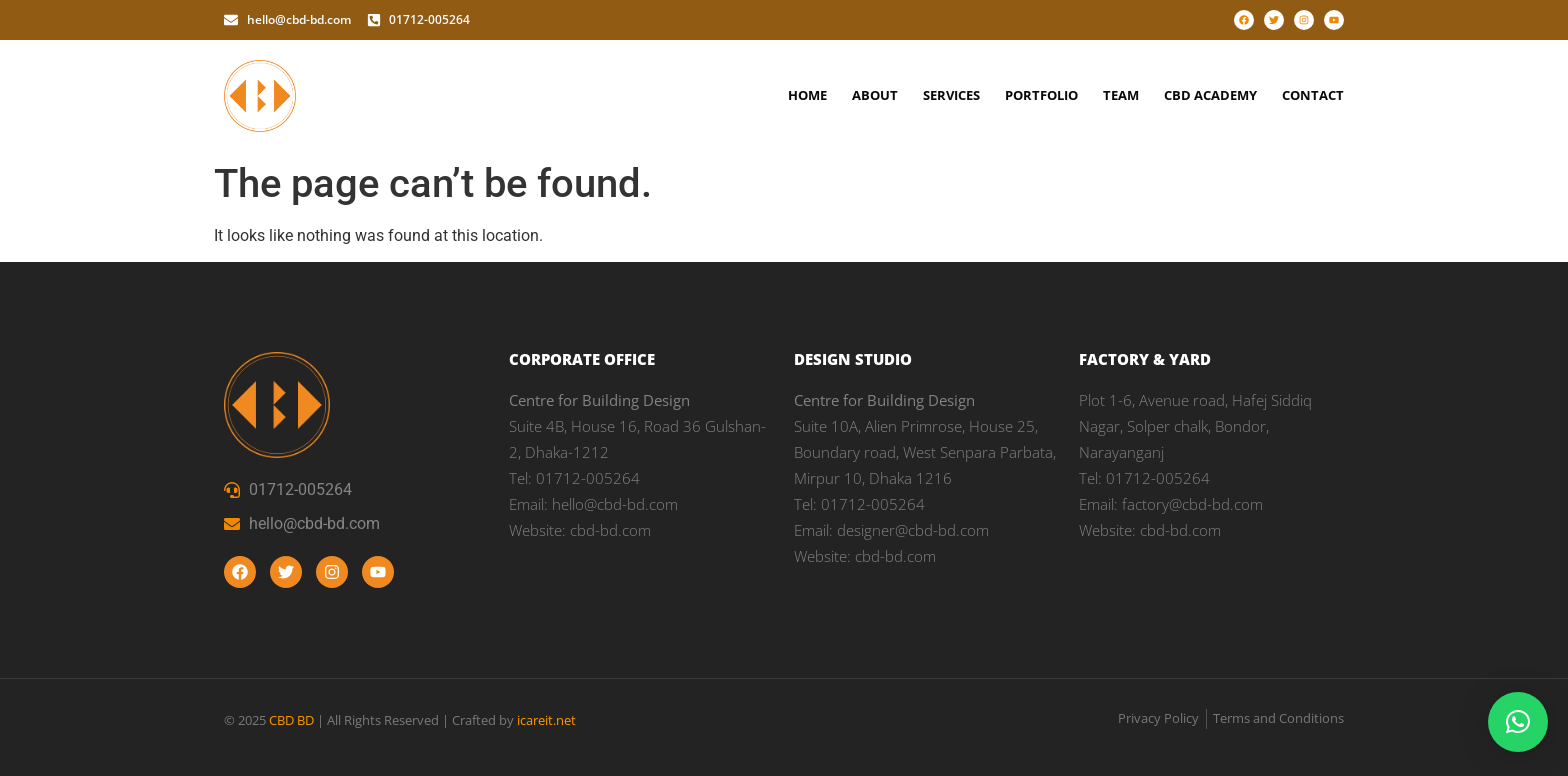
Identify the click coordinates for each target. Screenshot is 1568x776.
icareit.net (546, 720)
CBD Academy (1210, 95)
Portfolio (1041, 95)
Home (807, 95)
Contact (1313, 95)
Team (1121, 95)
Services (951, 95)
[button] (1518, 722)
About (875, 95)
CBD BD (291, 720)
